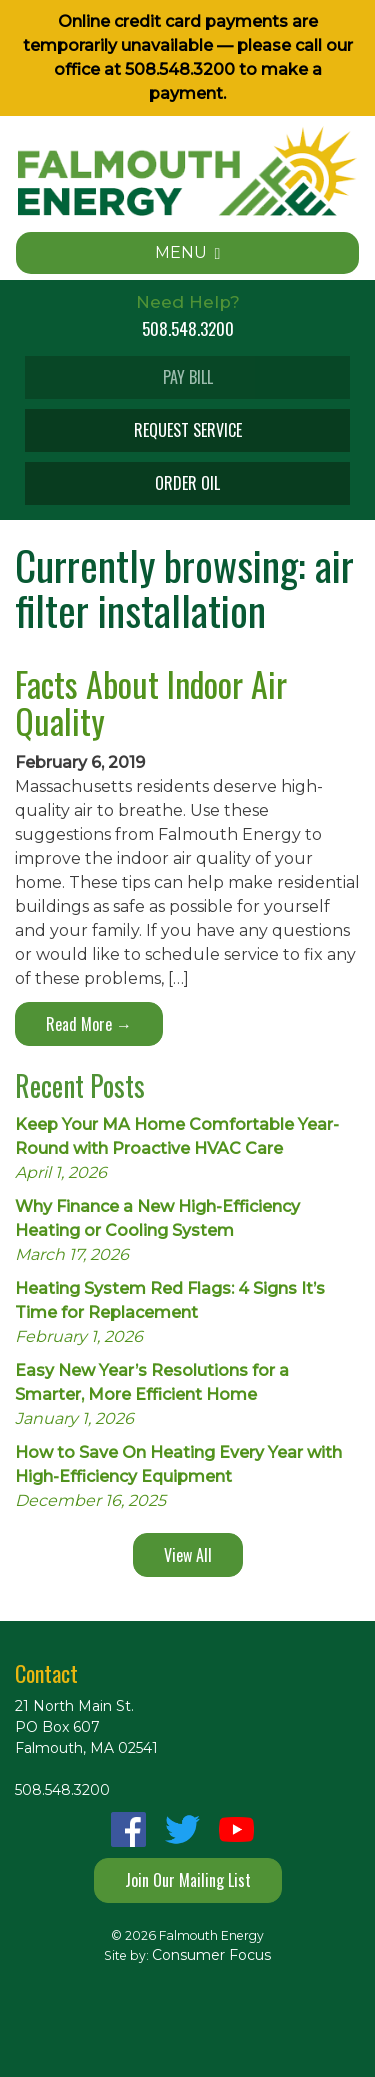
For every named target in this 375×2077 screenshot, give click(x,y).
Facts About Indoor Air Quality (151, 702)
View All (188, 1555)
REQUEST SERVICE (188, 430)
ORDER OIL (187, 483)
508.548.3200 (180, 69)
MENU (188, 252)
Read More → (89, 1024)
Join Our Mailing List (188, 1880)
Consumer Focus (211, 1955)
